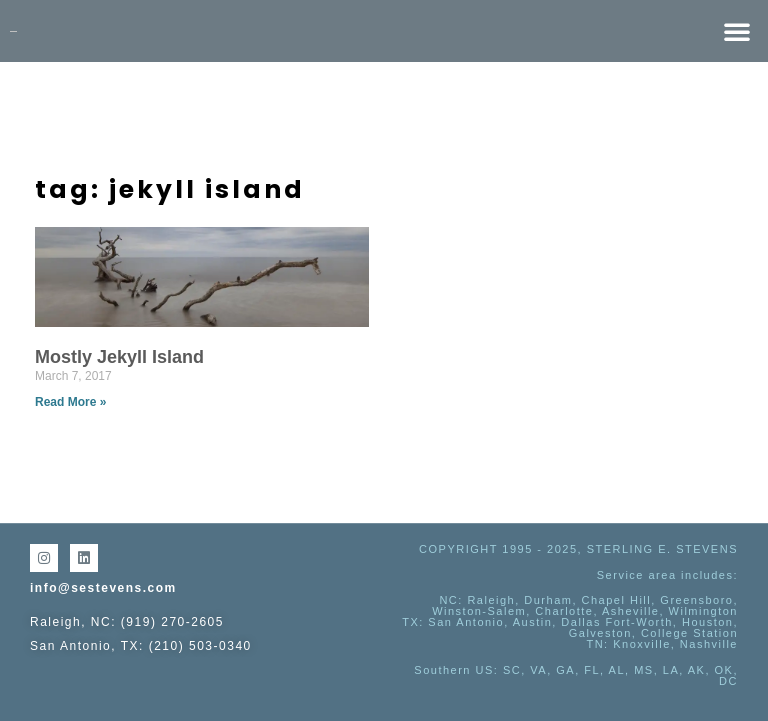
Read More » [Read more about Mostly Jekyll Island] (70, 402)
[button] (737, 31)
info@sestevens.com (103, 588)
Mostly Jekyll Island (119, 357)
